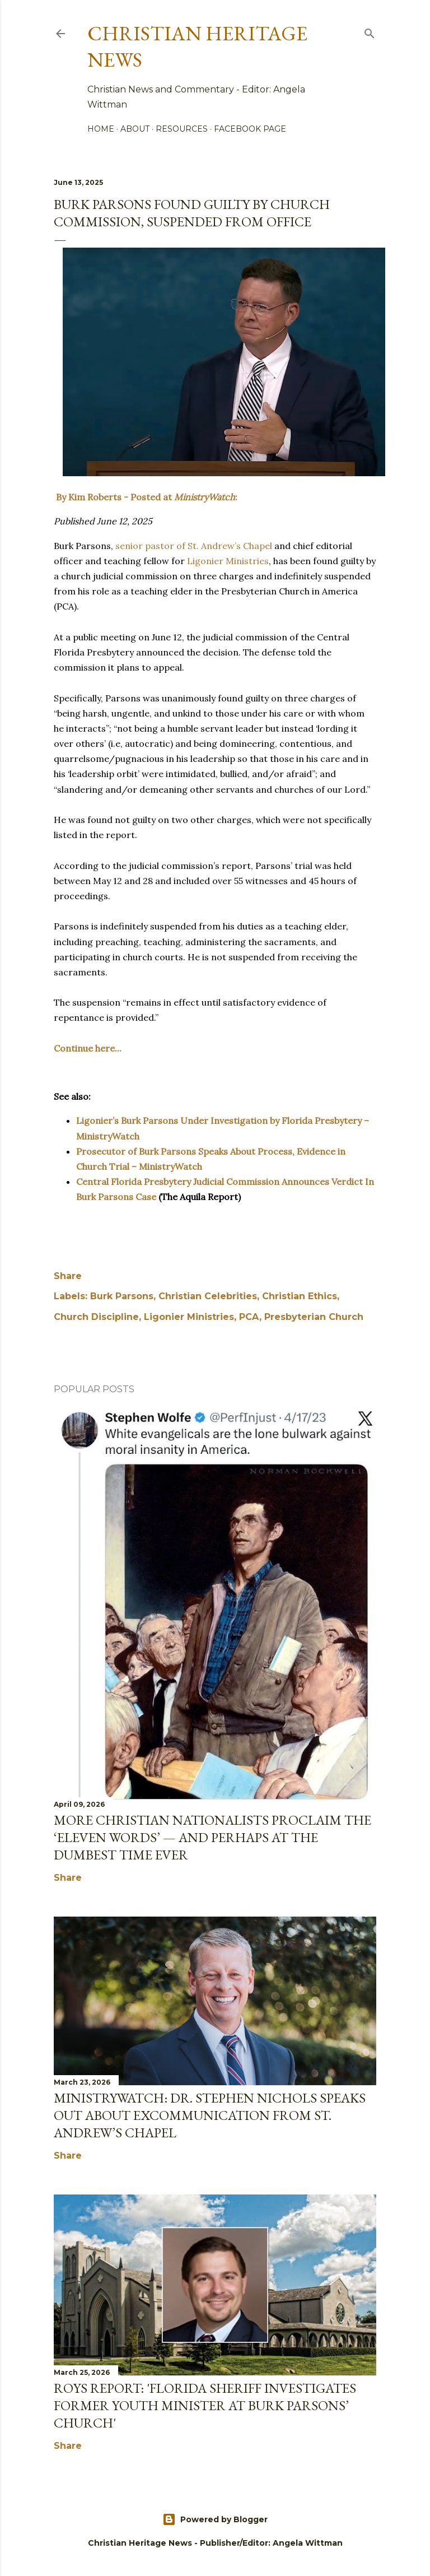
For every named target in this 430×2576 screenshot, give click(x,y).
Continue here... (87, 1048)
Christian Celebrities (207, 1296)
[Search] (369, 31)
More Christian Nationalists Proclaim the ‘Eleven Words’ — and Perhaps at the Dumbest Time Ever (212, 1837)
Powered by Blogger (215, 2519)
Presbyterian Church (313, 1317)
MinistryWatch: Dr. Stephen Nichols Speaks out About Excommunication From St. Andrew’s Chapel (210, 2115)
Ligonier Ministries (228, 560)
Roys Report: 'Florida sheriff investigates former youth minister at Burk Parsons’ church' (205, 2405)
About (134, 129)
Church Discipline (96, 1317)
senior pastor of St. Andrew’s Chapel (193, 545)
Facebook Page (250, 129)
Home (100, 129)
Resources (182, 129)
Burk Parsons (121, 1296)
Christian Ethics (299, 1296)
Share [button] (68, 1276)
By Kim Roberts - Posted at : (145, 497)
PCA (249, 1317)
